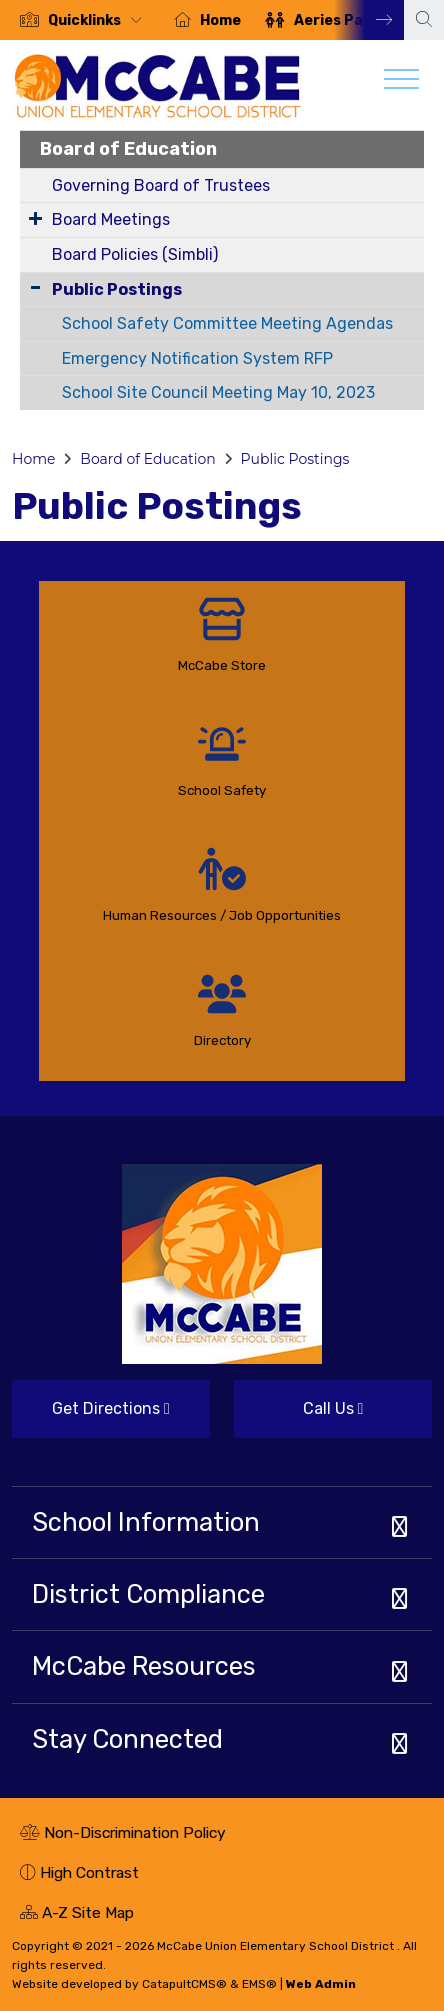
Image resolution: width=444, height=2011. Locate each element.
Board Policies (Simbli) (135, 254)
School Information (146, 1522)
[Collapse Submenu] (35, 287)
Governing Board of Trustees (161, 185)
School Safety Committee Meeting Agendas (227, 323)
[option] (81, 20)
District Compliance (148, 1594)
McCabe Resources (144, 1666)
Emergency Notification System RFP (197, 358)
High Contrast (89, 1872)
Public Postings (117, 289)
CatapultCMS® (184, 1984)
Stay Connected (127, 1739)
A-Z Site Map (77, 1915)
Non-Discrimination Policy (123, 1835)
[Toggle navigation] (401, 84)
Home (220, 20)
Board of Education (128, 149)
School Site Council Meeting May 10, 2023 (218, 392)
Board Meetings (111, 219)
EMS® (259, 1984)
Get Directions (91, 1416)
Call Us (298, 1416)
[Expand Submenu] (35, 218)
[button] (99, 20)
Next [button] (369, 20)
